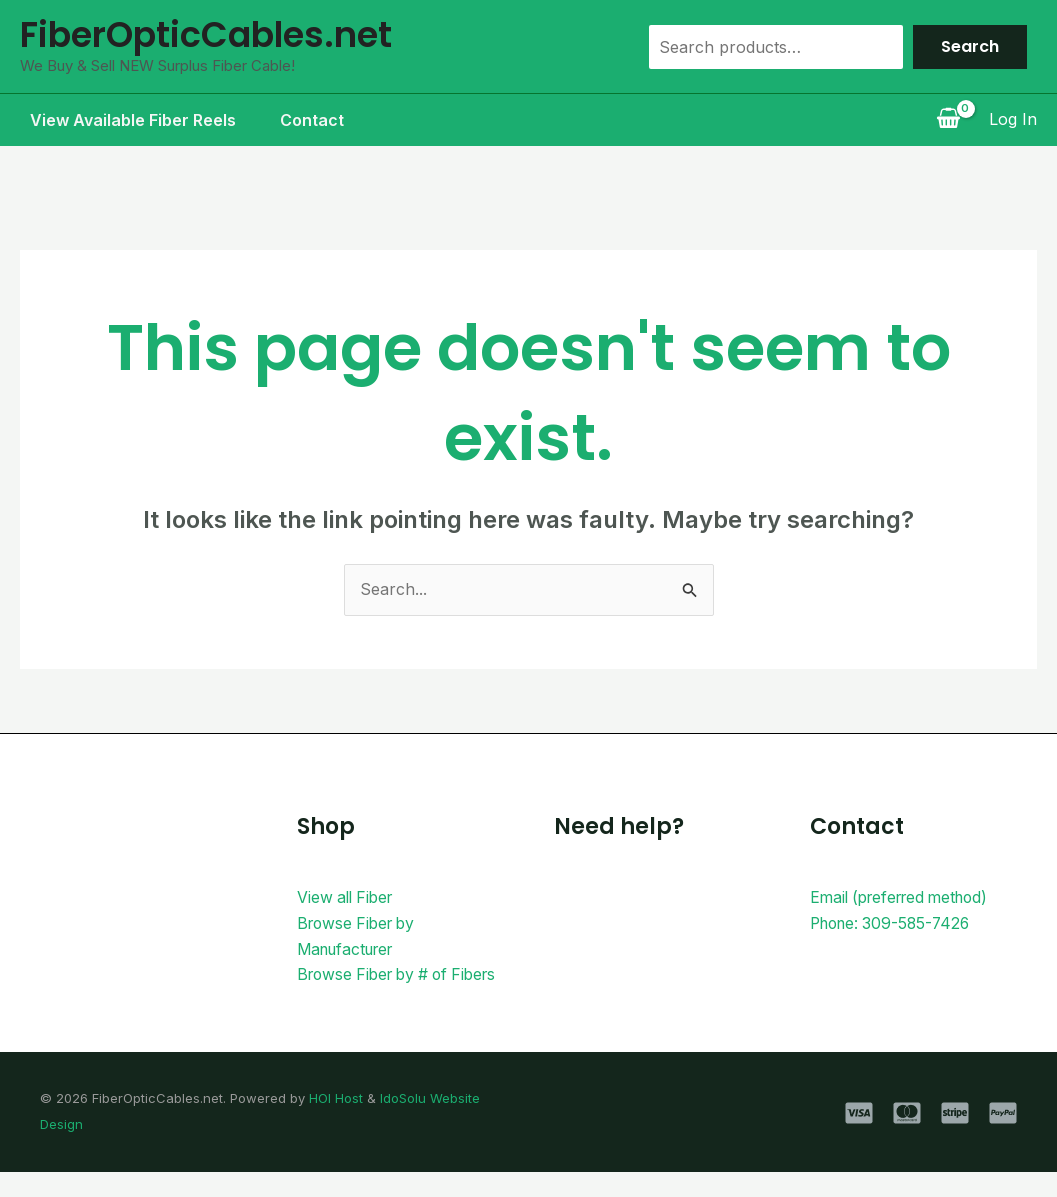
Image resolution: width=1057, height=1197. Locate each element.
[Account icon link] (1013, 120)
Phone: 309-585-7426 (894, 923)
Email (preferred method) (906, 897)
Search (970, 46)
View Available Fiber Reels (123, 120)
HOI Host (336, 1124)
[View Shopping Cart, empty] (948, 120)
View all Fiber (348, 897)
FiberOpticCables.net (206, 34)
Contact (306, 120)
